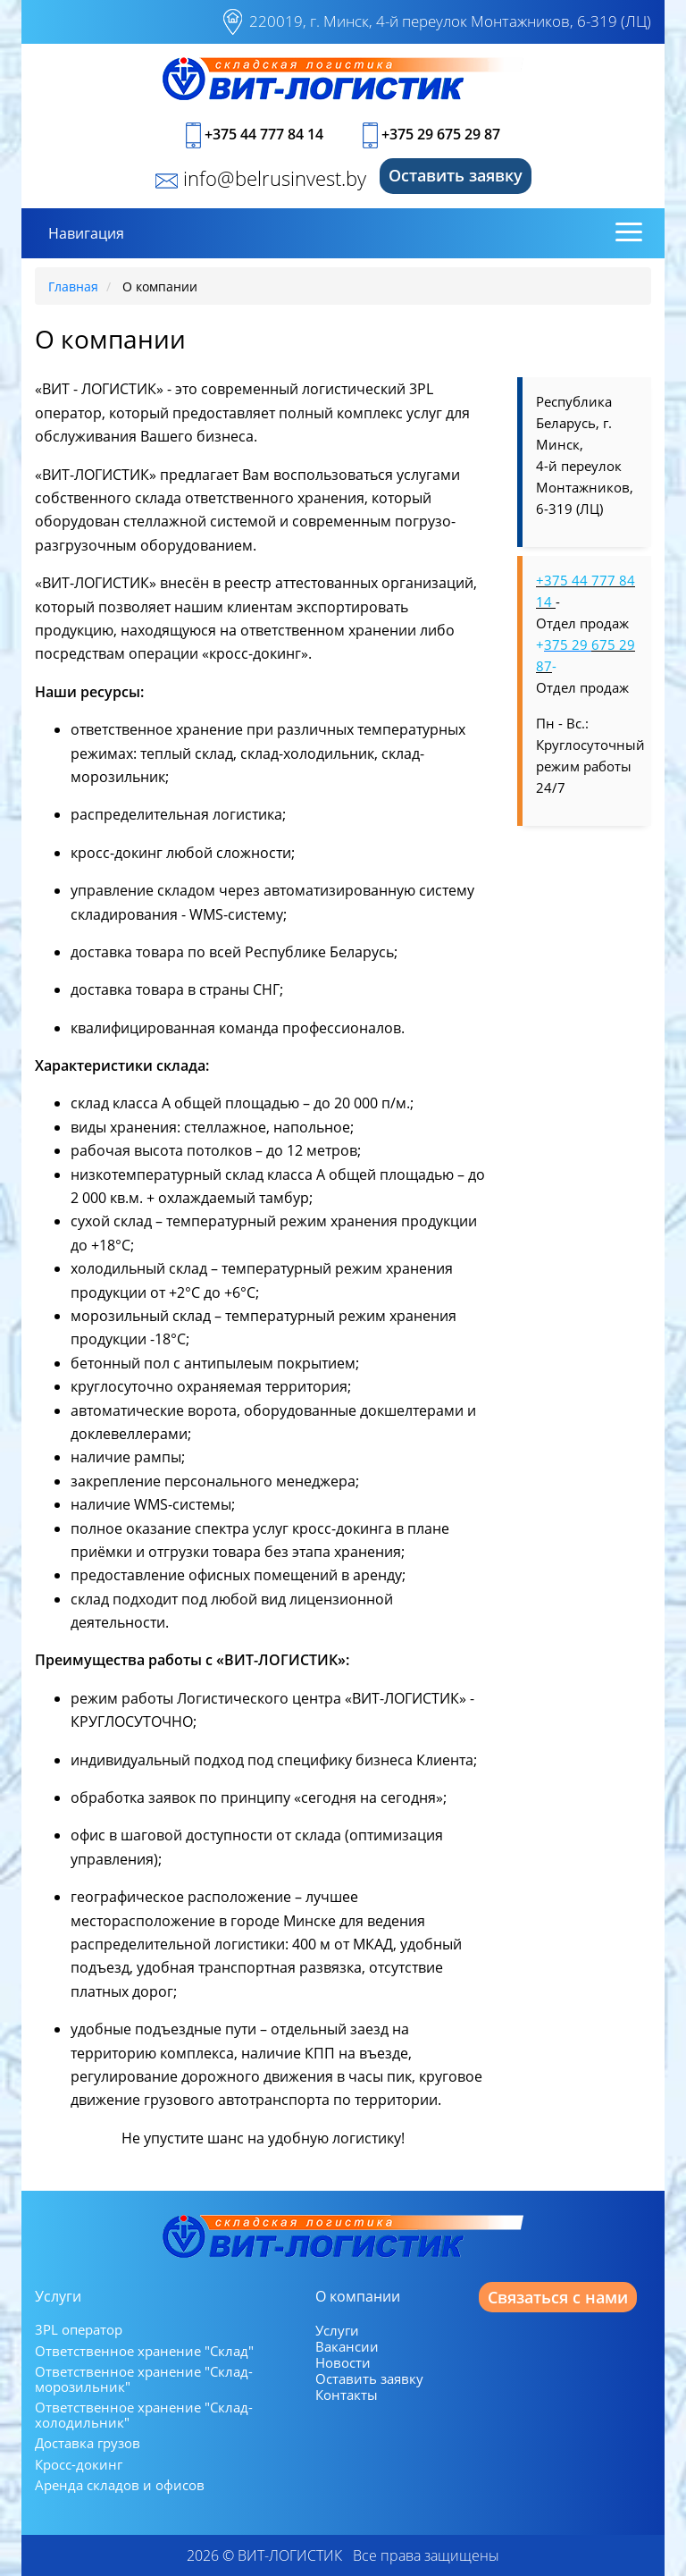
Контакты (346, 2395)
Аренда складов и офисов (120, 2485)
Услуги (337, 2330)
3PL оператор (78, 2329)
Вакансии (347, 2346)
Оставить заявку (456, 175)
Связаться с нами (558, 2297)
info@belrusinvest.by (260, 177)
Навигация (86, 233)
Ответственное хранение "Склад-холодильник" (144, 2414)
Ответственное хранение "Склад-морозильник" (144, 2379)
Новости (343, 2362)
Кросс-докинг (78, 2464)
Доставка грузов (87, 2443)
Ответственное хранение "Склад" (144, 2351)
